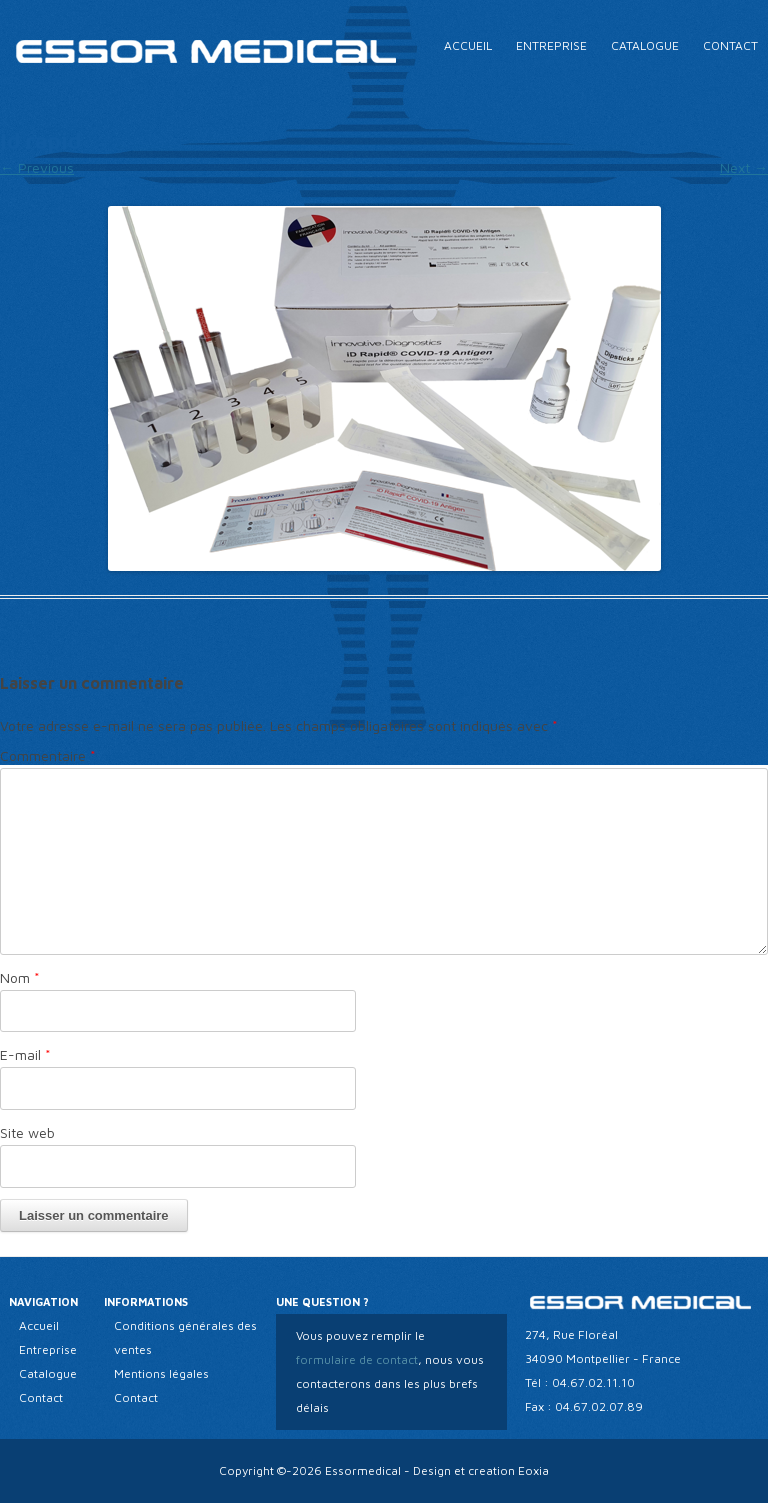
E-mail (25, 1054)
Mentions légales (161, 1373)
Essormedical (363, 1470)
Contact (730, 45)
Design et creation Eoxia (481, 1470)
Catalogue (645, 45)
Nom (20, 977)
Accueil (468, 45)
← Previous (37, 167)
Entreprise (551, 45)
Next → (744, 167)
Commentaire (48, 755)
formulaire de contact (357, 1359)
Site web (27, 1132)
